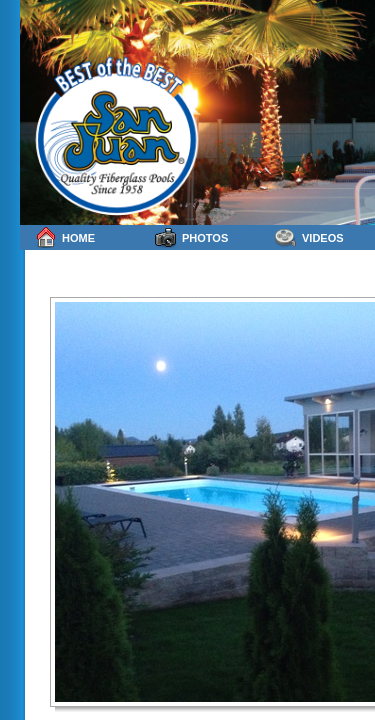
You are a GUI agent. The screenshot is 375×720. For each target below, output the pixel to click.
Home (65, 237)
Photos (191, 237)
